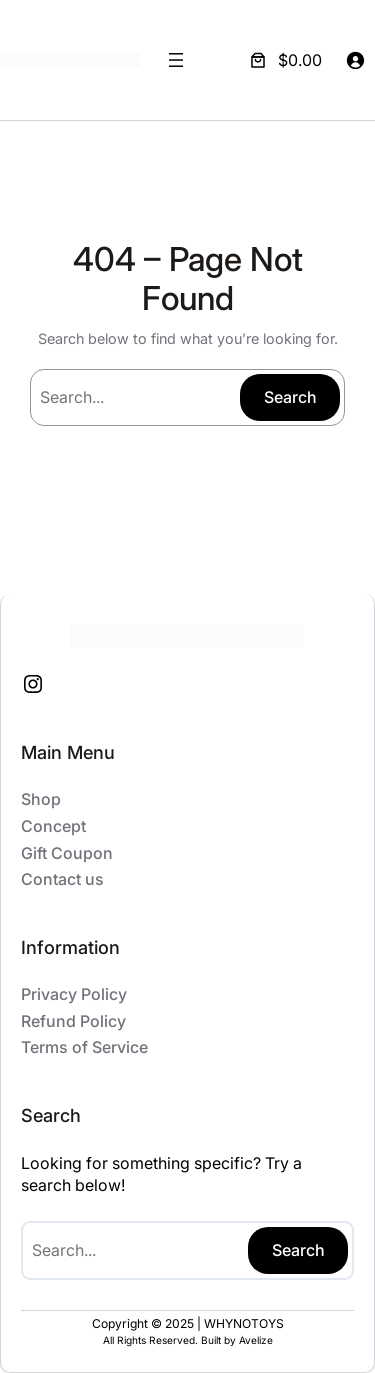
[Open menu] (176, 60)
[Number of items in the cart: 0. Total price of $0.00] (284, 60)
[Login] (355, 60)
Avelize (256, 1340)
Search (290, 397)
